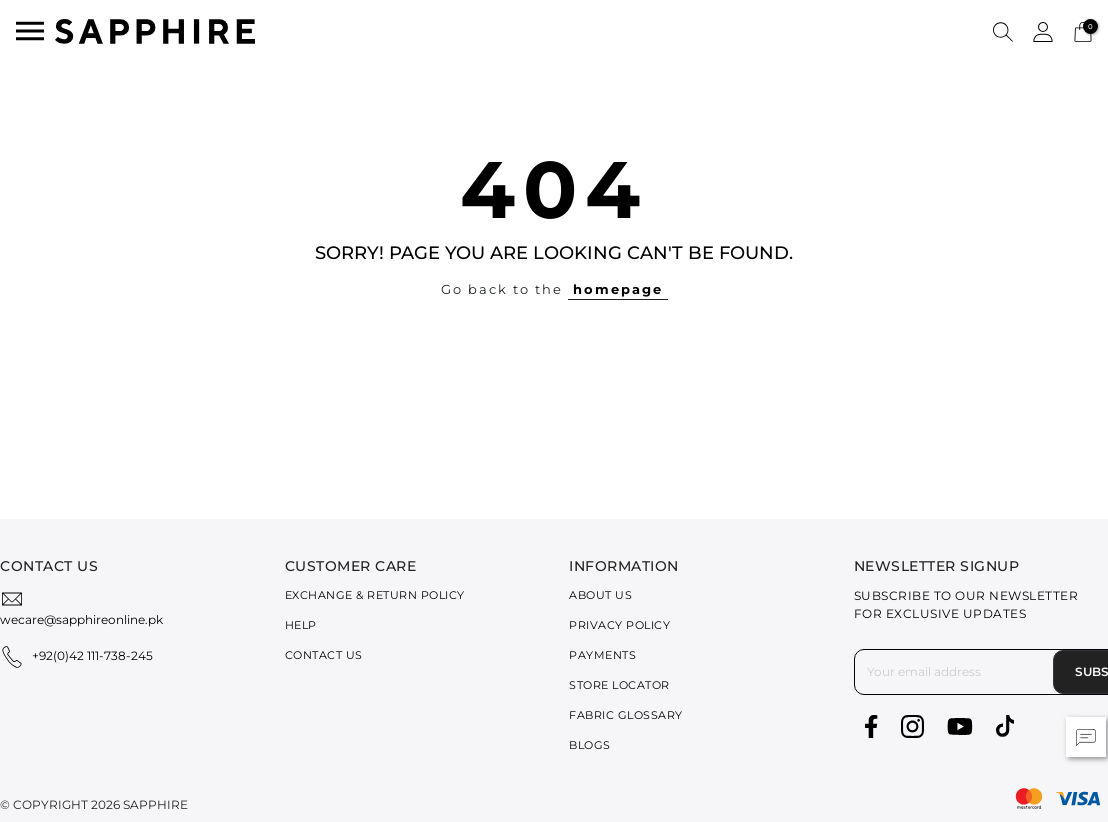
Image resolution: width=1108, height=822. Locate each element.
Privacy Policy (619, 625)
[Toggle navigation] (30, 31)
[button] (1003, 31)
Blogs (590, 745)
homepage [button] (618, 289)
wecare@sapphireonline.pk (81, 619)
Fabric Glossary (626, 715)
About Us (600, 595)
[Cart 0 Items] (1083, 30)
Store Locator (619, 685)
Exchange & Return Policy (375, 595)
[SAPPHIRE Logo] (155, 29)
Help (301, 625)
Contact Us (324, 655)
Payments (602, 655)
